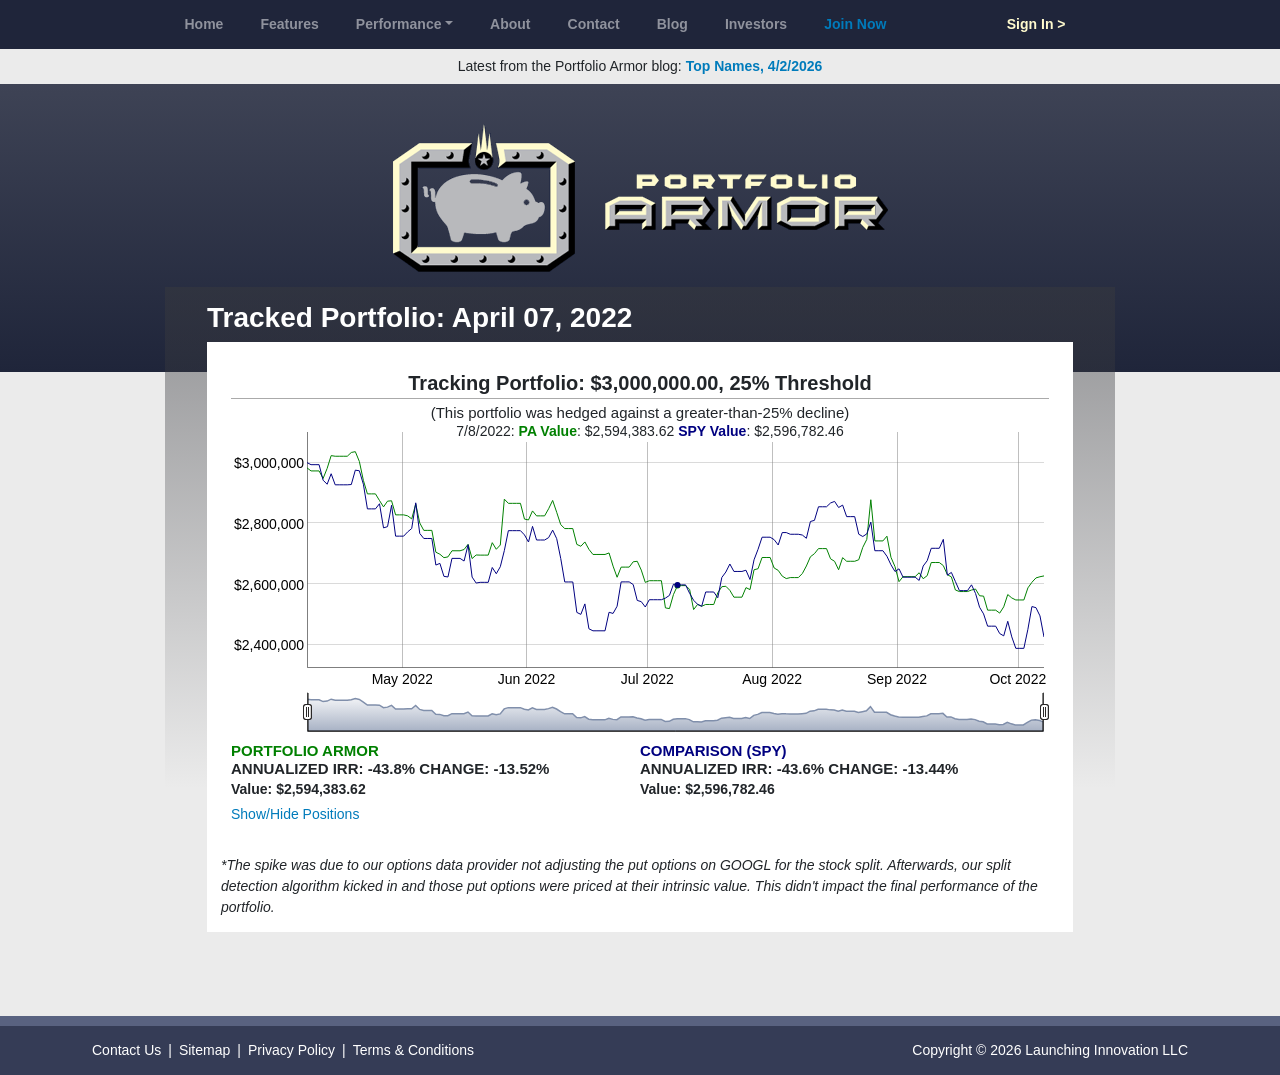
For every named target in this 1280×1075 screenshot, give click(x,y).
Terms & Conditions (413, 1050)
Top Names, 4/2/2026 (754, 66)
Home (204, 24)
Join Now (855, 24)
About (510, 24)
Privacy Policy (291, 1050)
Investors (756, 24)
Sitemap (204, 1050)
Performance (399, 24)
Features (289, 24)
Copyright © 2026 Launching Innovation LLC (1050, 1050)
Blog (672, 24)
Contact (594, 24)
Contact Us (126, 1050)
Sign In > (1036, 24)
